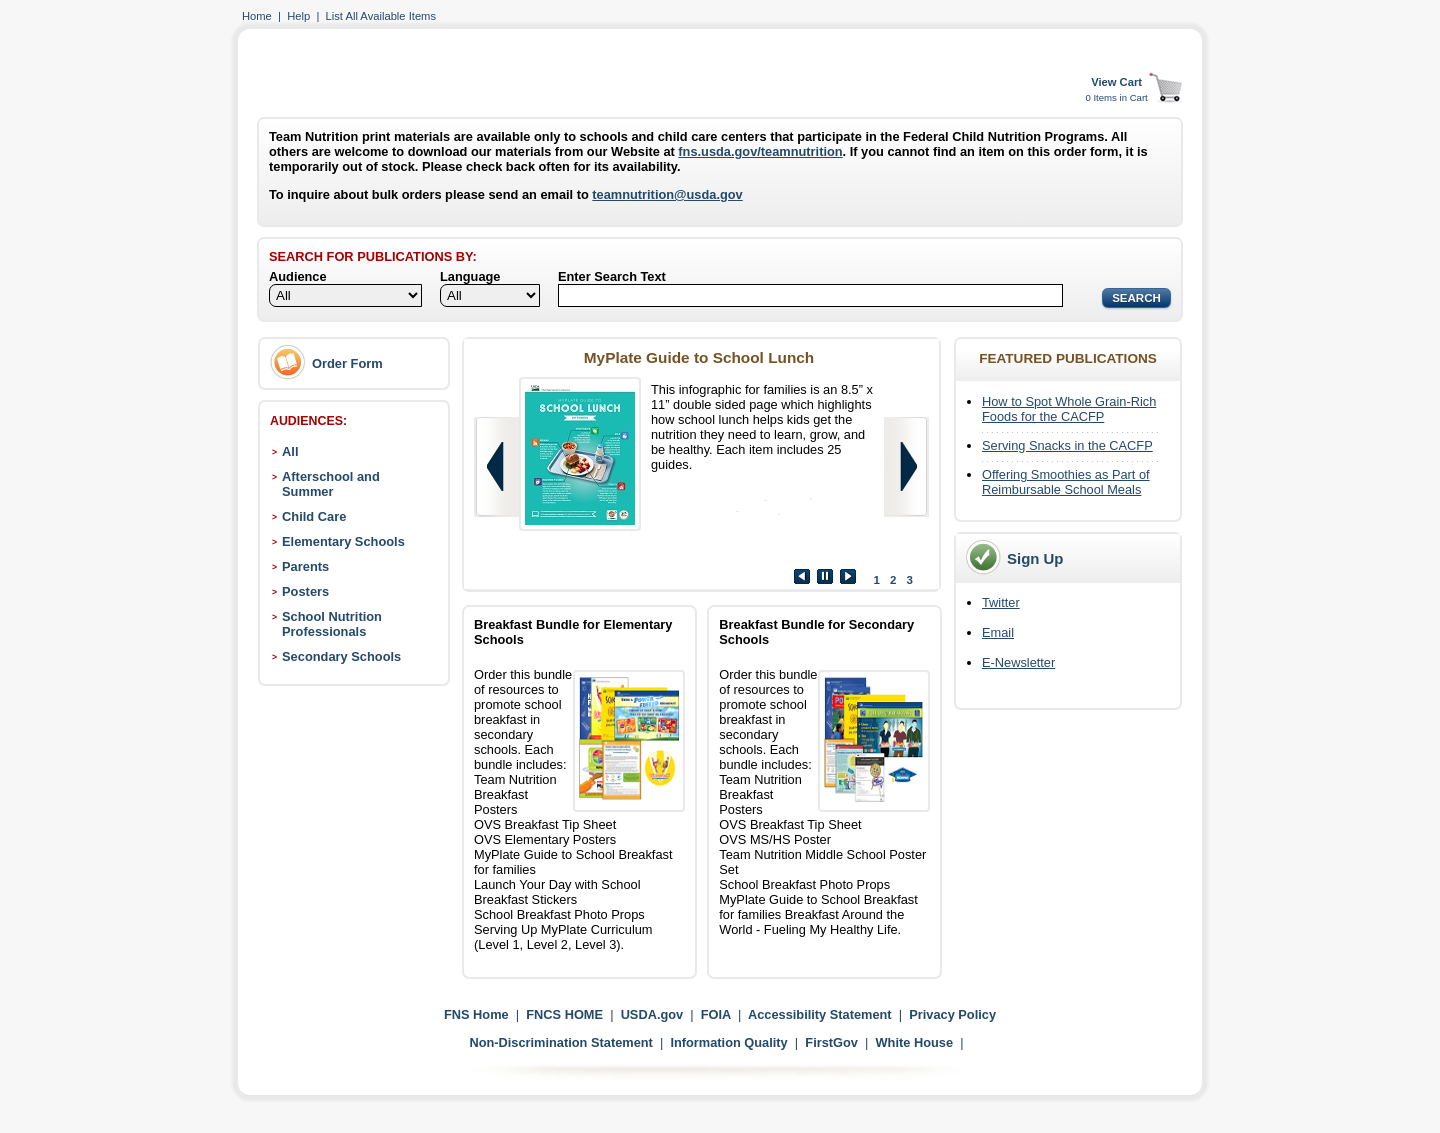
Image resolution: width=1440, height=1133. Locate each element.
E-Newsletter (1018, 662)
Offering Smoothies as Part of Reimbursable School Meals (1066, 482)
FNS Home (476, 1014)
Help (298, 16)
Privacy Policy (952, 1014)
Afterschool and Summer (331, 484)
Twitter (1001, 602)
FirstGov (831, 1042)
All (290, 451)
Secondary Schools (341, 656)
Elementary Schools (343, 541)
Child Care (314, 516)
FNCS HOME (564, 1014)
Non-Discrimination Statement (560, 1042)
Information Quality (728, 1042)
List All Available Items (381, 16)
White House (915, 1042)
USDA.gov (652, 1014)
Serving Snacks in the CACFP (1067, 445)
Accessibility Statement (820, 1014)
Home (257, 16)
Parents (305, 566)
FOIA (716, 1014)
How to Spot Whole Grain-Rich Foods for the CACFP (1069, 409)
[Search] (810, 295)
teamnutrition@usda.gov (667, 194)
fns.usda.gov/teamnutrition (760, 151)
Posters (305, 591)
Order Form (347, 363)
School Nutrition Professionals (332, 624)
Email (998, 632)
